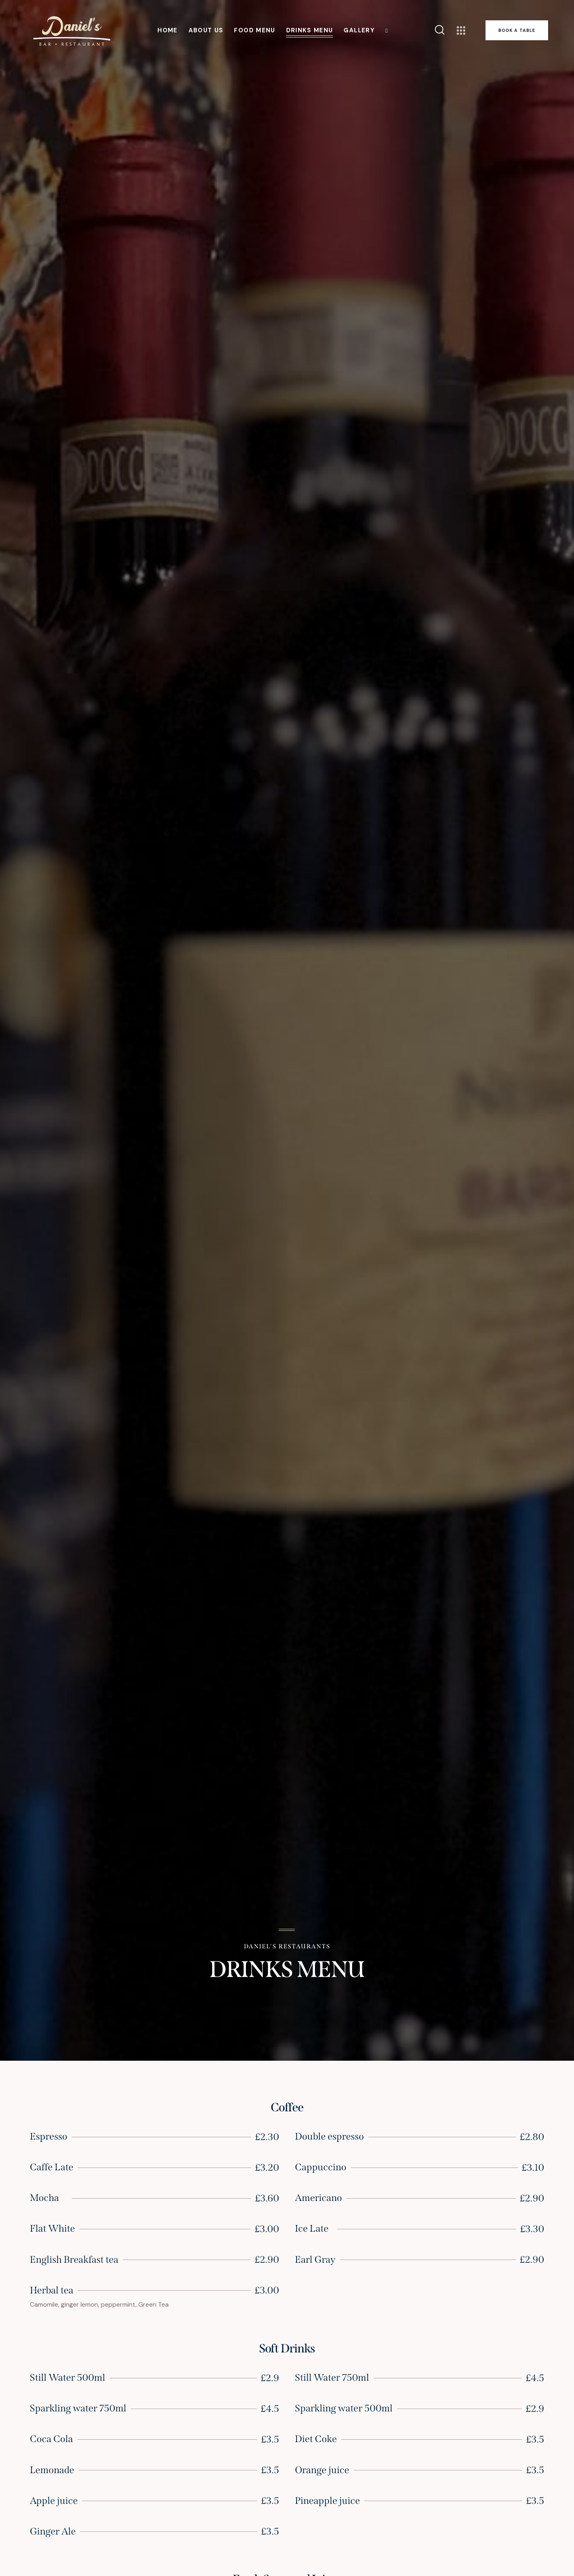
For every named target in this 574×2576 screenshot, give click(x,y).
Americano (318, 2197)
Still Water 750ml (332, 2377)
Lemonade (52, 2470)
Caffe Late (51, 2167)
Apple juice (54, 2500)
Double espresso (329, 2136)
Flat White (52, 2228)
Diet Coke (316, 2438)
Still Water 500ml (67, 2377)
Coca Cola (51, 2438)
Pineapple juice (327, 2500)
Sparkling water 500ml (344, 2408)
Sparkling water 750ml (78, 2408)
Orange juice (322, 2470)
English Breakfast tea (74, 2259)
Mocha (44, 2197)
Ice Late (311, 2228)
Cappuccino (320, 2167)
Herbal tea (51, 2290)
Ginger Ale (53, 2531)
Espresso (48, 2136)
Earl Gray (315, 2259)
